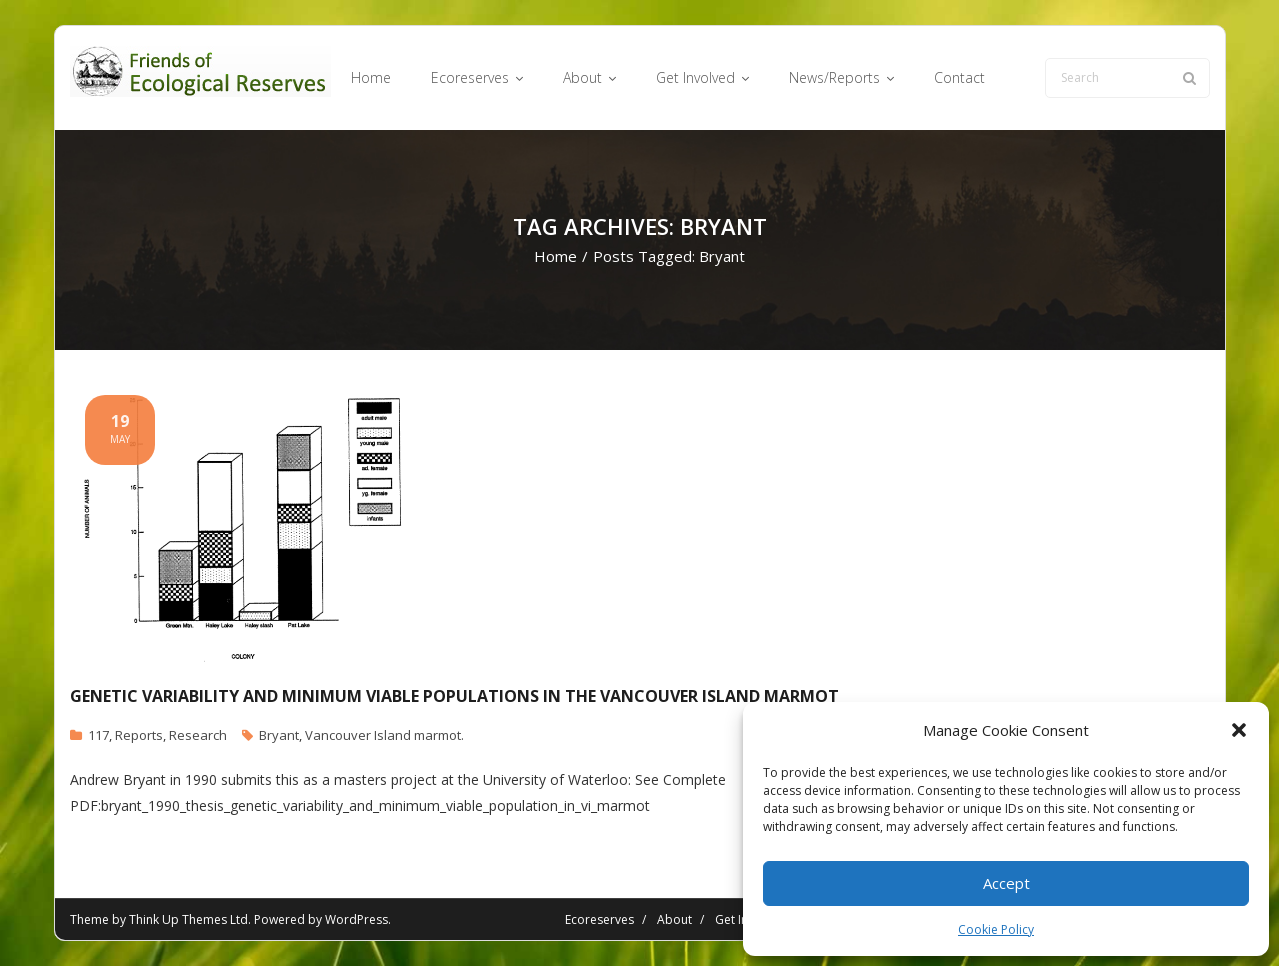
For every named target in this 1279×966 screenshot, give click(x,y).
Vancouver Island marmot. (384, 735)
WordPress (356, 919)
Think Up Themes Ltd (188, 919)
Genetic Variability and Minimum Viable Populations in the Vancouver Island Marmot (454, 696)
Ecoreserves (599, 919)
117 (98, 735)
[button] (1239, 730)
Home (555, 256)
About (674, 919)
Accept (1006, 883)
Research (198, 735)
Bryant (279, 735)
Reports (139, 735)
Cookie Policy (996, 929)
